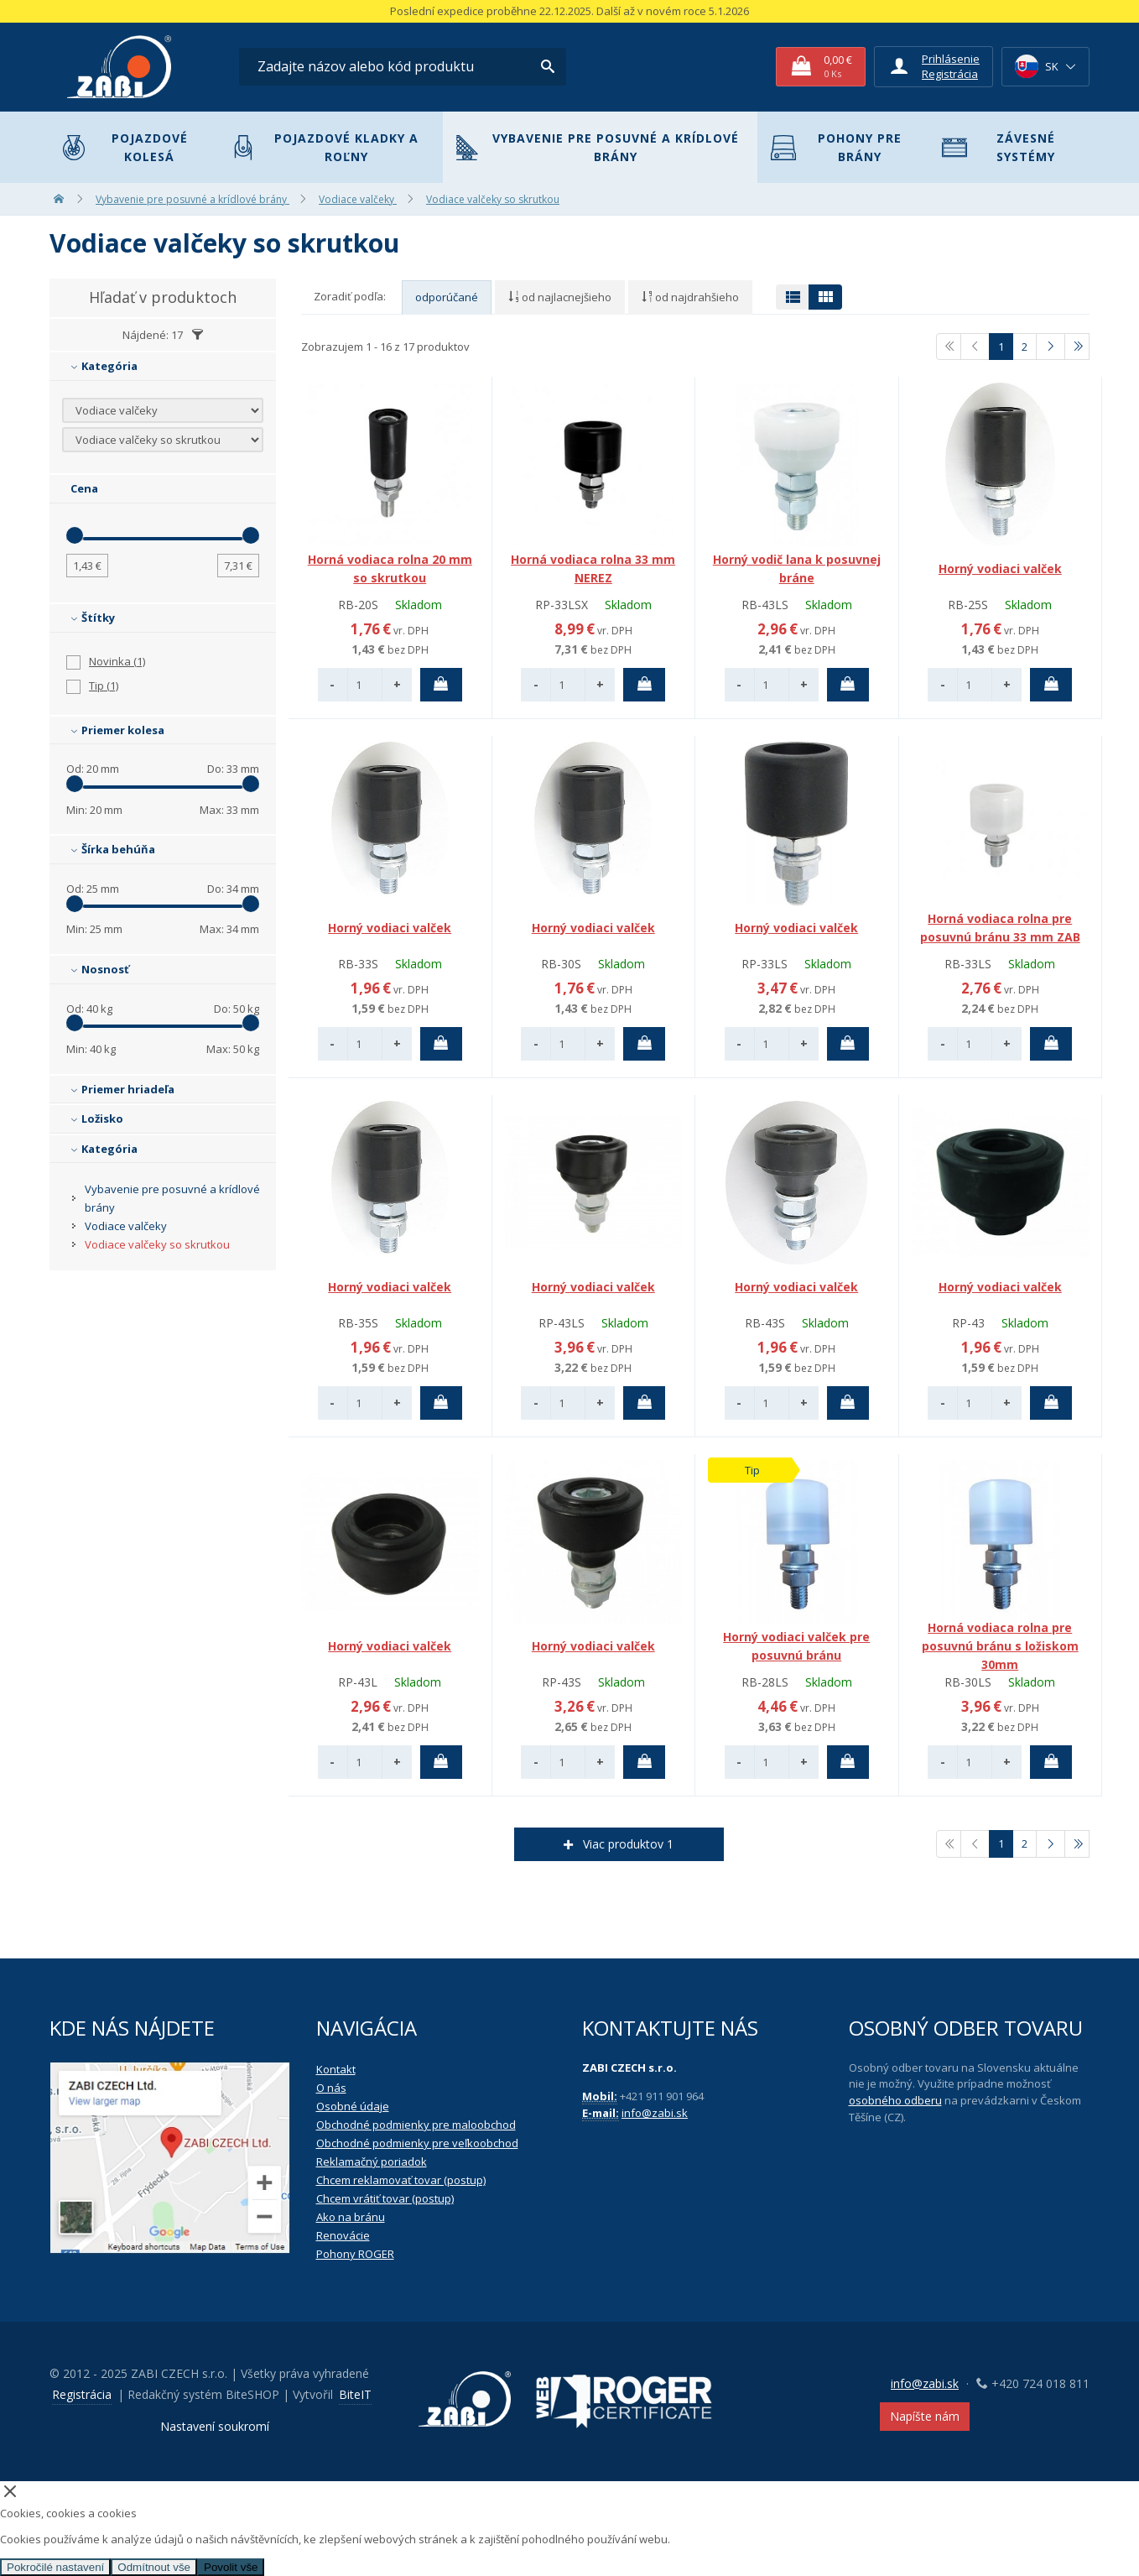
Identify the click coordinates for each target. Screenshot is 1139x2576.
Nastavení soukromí (214, 2426)
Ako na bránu (350, 2216)
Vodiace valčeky (126, 1225)
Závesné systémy (998, 147)
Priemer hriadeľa (122, 1089)
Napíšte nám (925, 2416)
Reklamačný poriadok (371, 2161)
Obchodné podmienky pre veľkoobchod (417, 2143)
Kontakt (336, 2069)
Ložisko (96, 1118)
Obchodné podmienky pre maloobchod (416, 2124)
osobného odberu (895, 2100)
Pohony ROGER (355, 2253)
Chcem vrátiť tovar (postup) (385, 2198)
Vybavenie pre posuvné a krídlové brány (597, 147)
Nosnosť (99, 969)
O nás (331, 2087)
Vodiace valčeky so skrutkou (157, 1244)
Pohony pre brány (836, 147)
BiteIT (355, 2394)
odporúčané (446, 297)
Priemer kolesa (117, 730)
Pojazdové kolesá (125, 147)
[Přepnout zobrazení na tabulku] (792, 297)
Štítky (92, 617)
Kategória (104, 365)
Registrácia (950, 73)
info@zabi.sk (655, 2112)
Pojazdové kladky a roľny (325, 147)
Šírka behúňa (112, 849)
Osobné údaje (352, 2106)
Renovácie (343, 2235)
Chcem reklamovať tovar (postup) (401, 2180)
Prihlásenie (951, 58)
